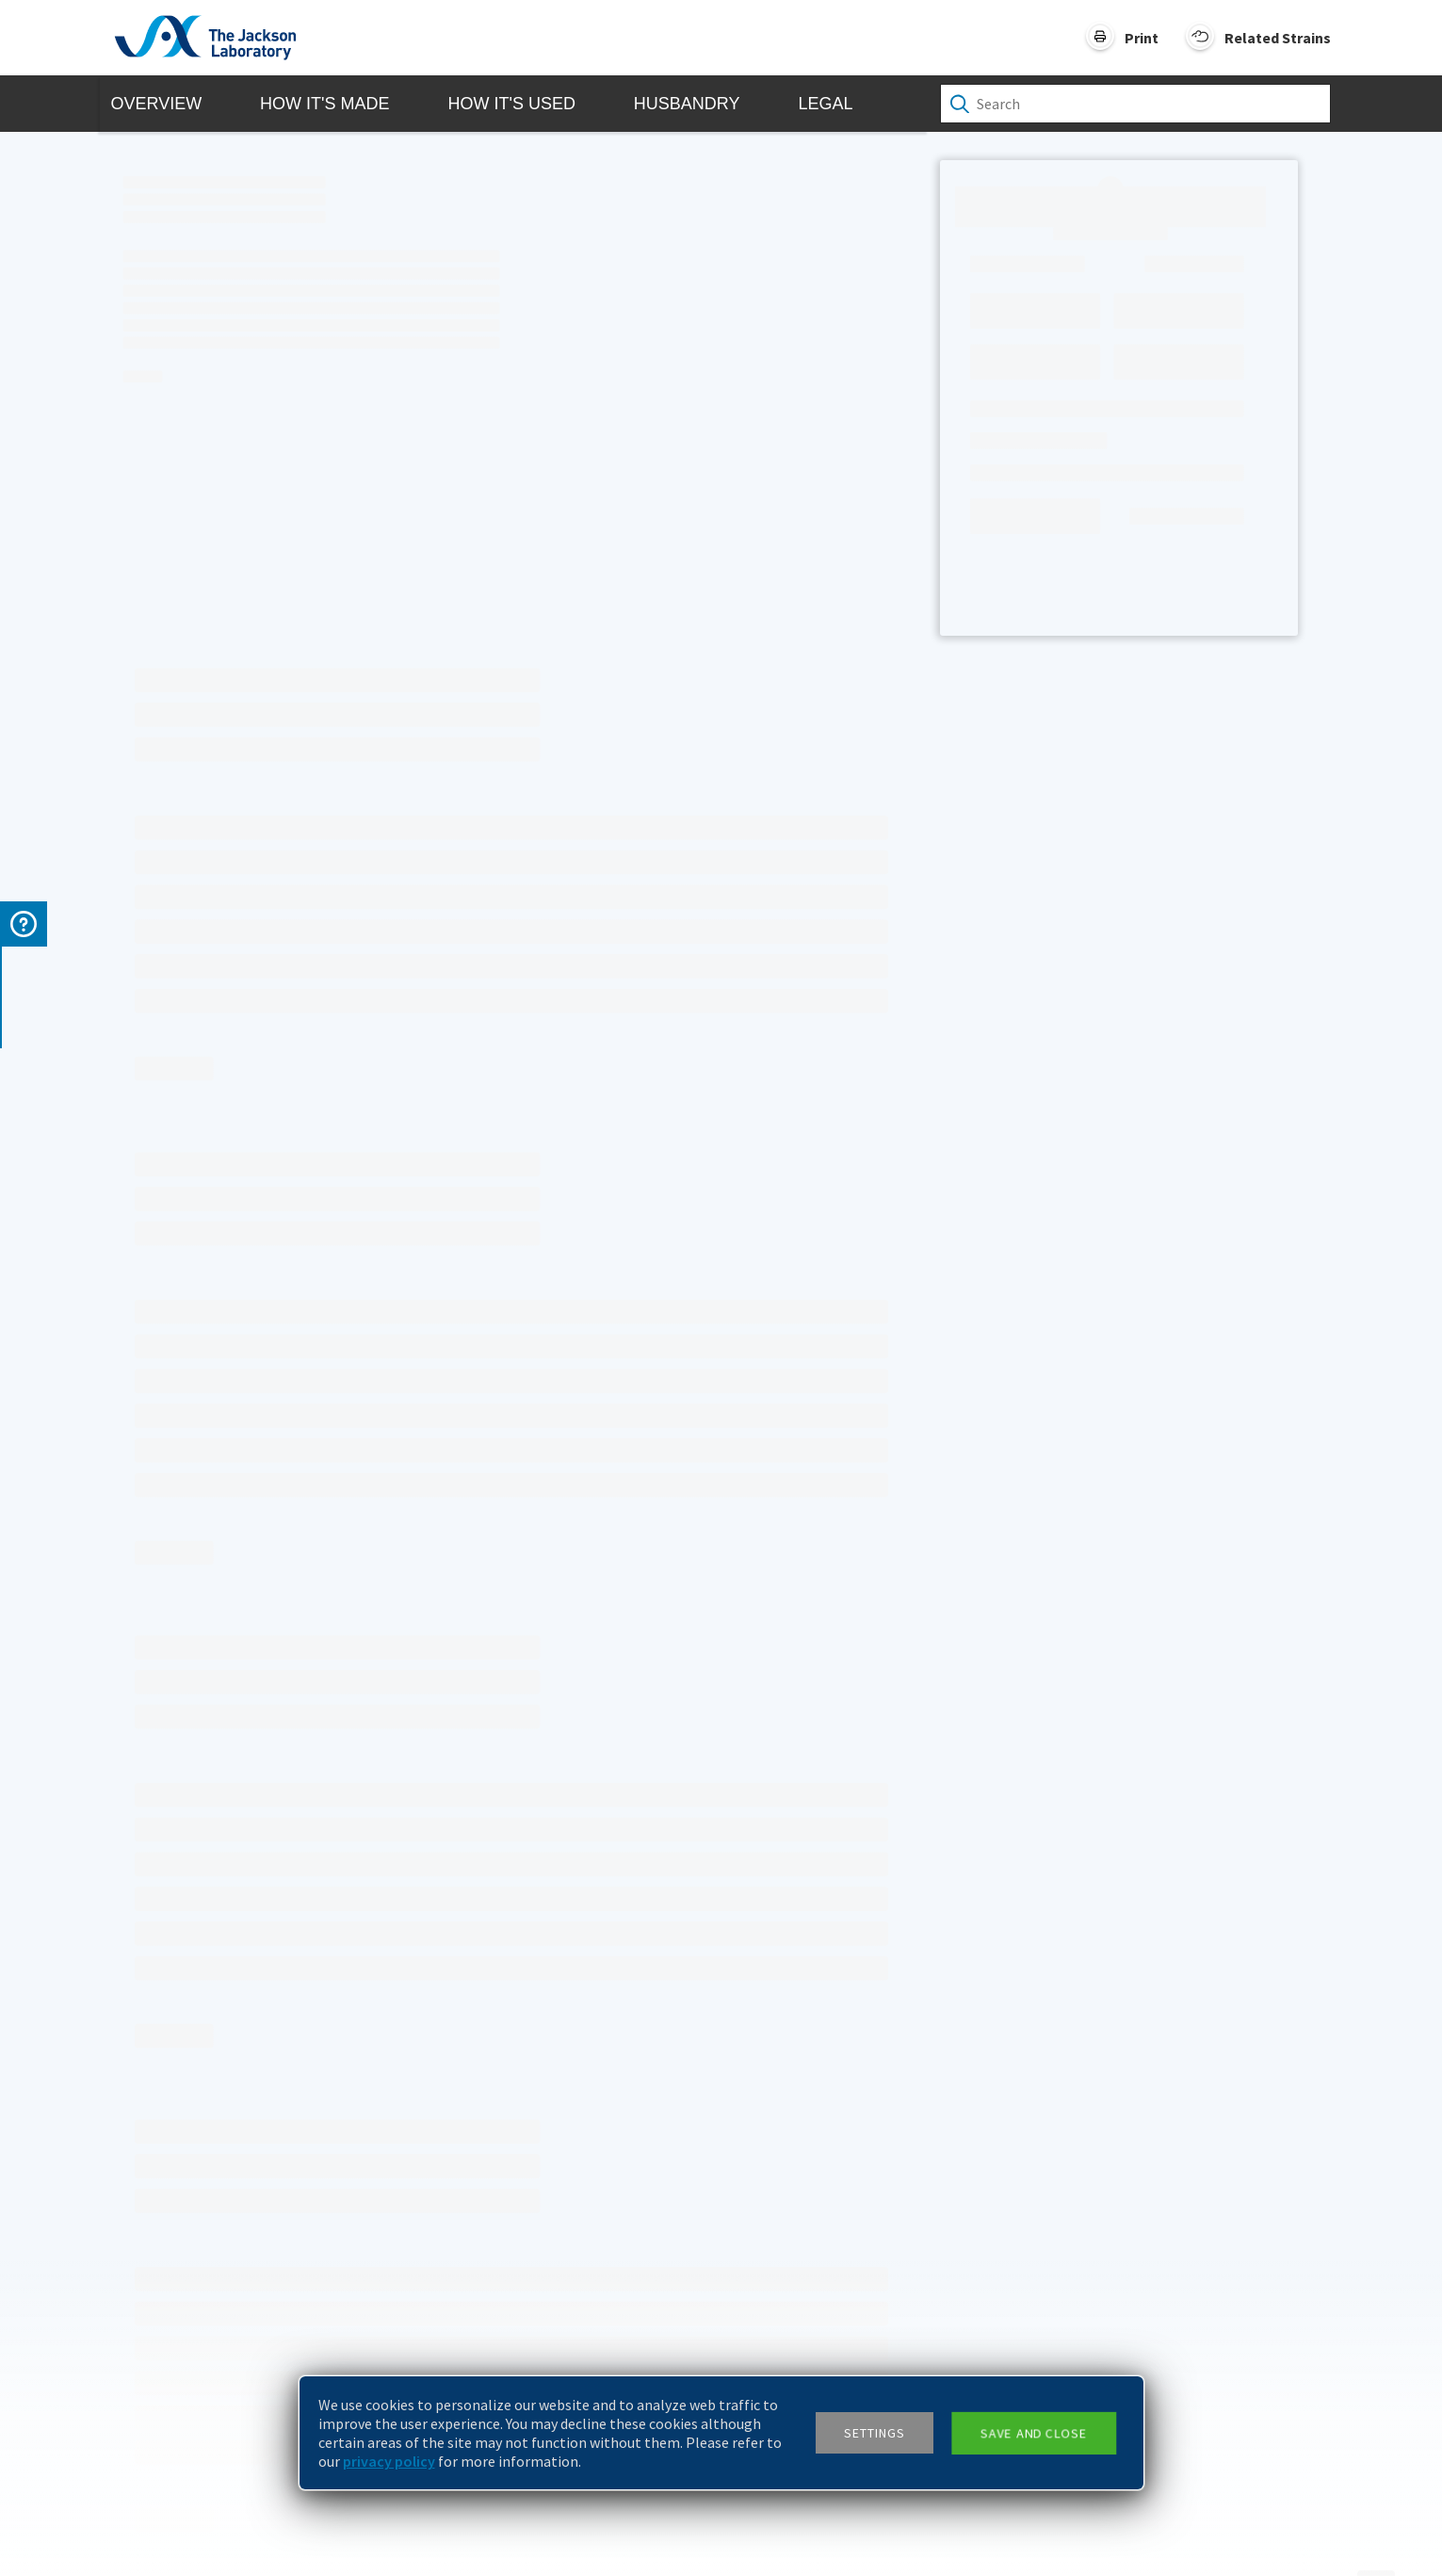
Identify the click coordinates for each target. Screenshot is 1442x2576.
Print (1141, 37)
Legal (825, 103)
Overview (157, 103)
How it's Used (511, 103)
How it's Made (324, 103)
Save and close (1033, 2432)
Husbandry (687, 103)
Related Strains (1277, 37)
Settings (874, 2432)
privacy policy (389, 2461)
